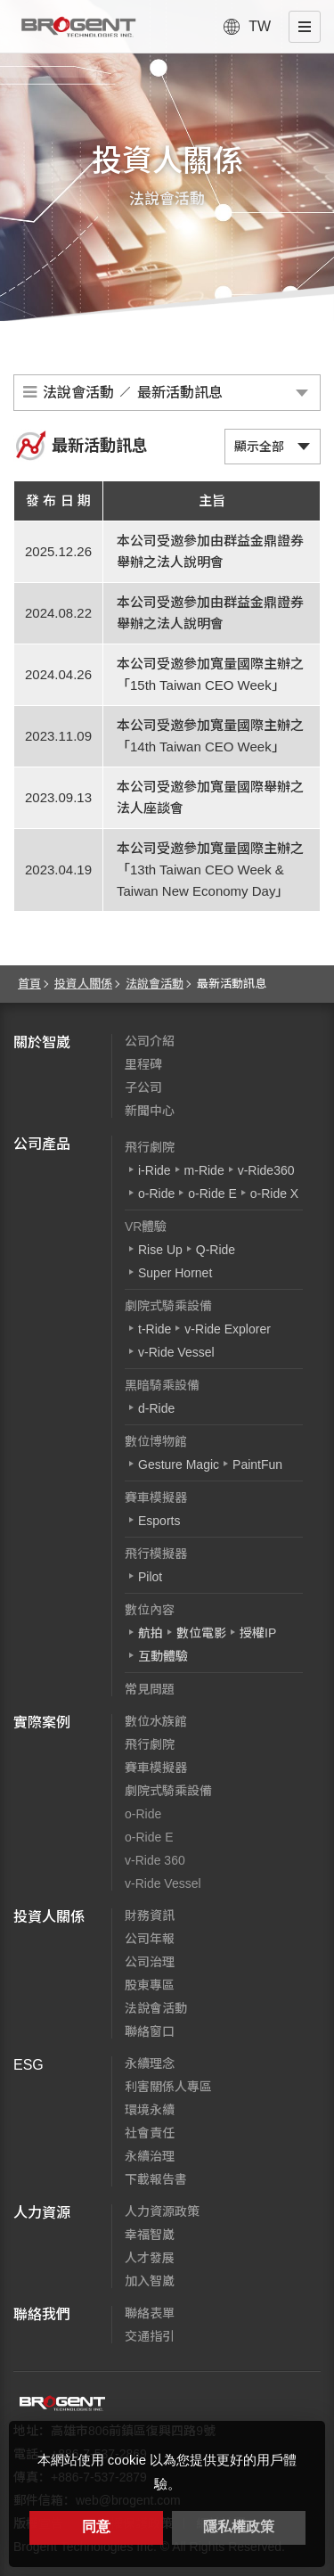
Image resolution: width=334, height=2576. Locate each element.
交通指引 (150, 2336)
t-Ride (154, 1329)
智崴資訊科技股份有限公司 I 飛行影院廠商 (78, 27)
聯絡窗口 (150, 2031)
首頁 (29, 983)
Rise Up (160, 1250)
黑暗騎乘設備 (162, 1385)
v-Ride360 (266, 1170)
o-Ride (156, 1193)
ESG (28, 2064)
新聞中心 (150, 1110)
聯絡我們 (41, 2314)
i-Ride (154, 1170)
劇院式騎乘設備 (168, 1306)
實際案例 (41, 1722)
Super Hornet (175, 1273)
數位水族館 (156, 1721)
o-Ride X (274, 1193)
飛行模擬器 (156, 1553)
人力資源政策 (162, 2211)
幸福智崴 (150, 2234)
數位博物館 (156, 1441)
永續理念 (150, 2063)
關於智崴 (41, 1042)
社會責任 (150, 2133)
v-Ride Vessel (176, 1352)
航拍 (150, 1633)
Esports (159, 1521)
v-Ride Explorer (227, 1329)
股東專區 (150, 1985)
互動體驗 (163, 1656)
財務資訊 (150, 1915)
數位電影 (201, 1633)
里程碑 (143, 1064)
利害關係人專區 (168, 2087)
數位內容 (150, 1610)
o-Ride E (212, 1193)
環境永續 (150, 2110)
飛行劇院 (150, 1147)
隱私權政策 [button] (238, 2526)
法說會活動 (154, 983)
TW (259, 26)
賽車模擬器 (156, 1497)
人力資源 (41, 2212)
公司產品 (41, 1144)
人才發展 (150, 2258)
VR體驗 (146, 1226)
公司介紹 (150, 1041)
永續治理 (150, 2156)
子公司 (143, 1087)
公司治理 (150, 1962)
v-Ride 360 (155, 1860)
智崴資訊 (62, 2403)
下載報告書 (156, 2179)
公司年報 (150, 1939)
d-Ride (156, 1408)
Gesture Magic (178, 1464)
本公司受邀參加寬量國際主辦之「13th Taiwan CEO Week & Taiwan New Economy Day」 (210, 869)
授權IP (258, 1633)
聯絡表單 (150, 2313)
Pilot (150, 1577)
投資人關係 (83, 983)
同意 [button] (96, 2526)
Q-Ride (215, 1250)
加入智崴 (150, 2281)
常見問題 (150, 1689)
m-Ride (204, 1170)
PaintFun (257, 1464)
